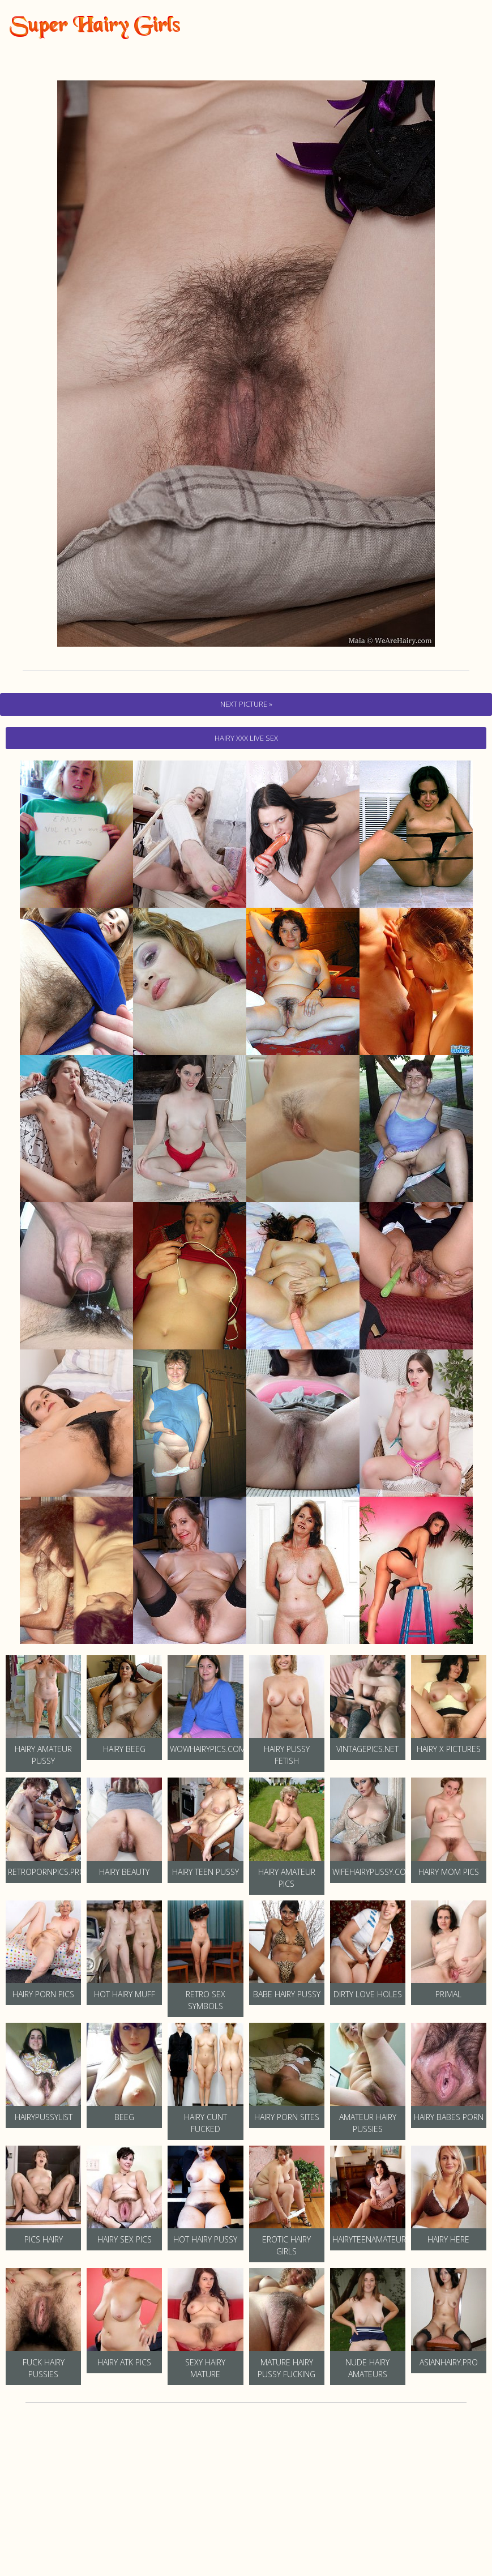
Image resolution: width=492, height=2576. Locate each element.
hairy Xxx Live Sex (246, 738)
